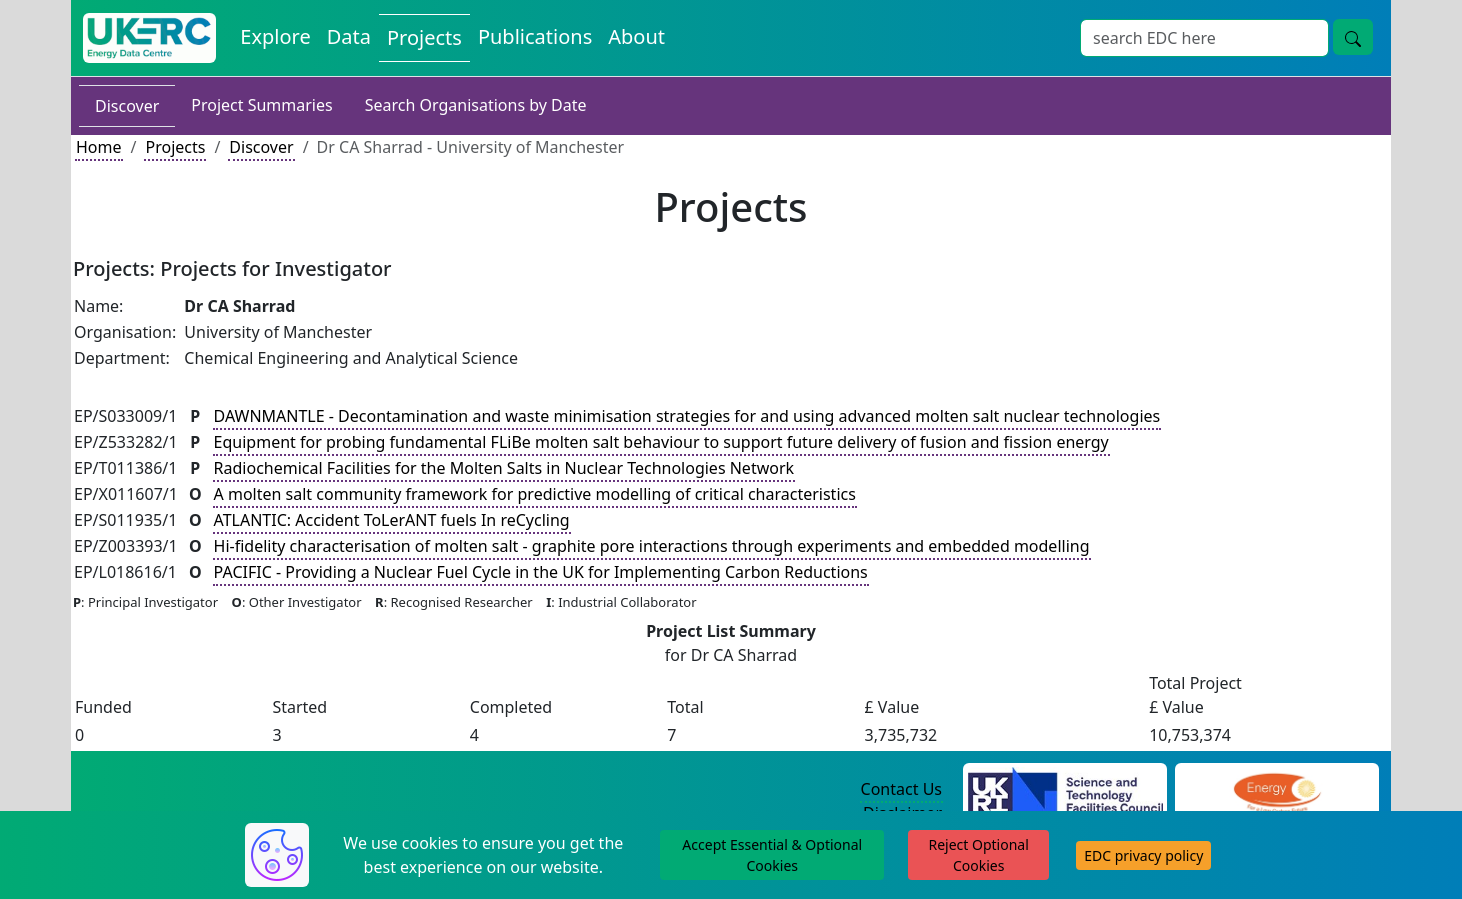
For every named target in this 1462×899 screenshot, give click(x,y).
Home (99, 147)
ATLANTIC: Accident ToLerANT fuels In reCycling (392, 520)
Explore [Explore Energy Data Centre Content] (275, 36)
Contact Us (901, 789)
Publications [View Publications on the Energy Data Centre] (535, 36)
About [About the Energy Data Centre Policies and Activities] (636, 36)
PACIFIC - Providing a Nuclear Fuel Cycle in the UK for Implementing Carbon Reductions (541, 572)
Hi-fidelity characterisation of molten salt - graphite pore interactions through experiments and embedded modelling (652, 546)
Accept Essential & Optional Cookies (772, 855)
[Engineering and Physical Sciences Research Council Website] (1276, 790)
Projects (175, 147)
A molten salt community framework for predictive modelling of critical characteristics (535, 494)
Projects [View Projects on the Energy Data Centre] (424, 37)
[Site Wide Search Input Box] (1204, 38)
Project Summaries (261, 105)
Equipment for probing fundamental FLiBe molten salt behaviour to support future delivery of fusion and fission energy (661, 442)
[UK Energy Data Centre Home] (149, 38)
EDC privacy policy (1143, 855)
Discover (127, 106)
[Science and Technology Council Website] (1065, 790)
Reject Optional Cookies (978, 855)
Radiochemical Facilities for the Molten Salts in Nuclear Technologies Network (504, 468)
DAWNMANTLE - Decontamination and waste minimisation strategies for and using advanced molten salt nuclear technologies (687, 416)
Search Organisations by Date (476, 105)
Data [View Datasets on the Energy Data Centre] (349, 36)
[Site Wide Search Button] (1353, 37)
